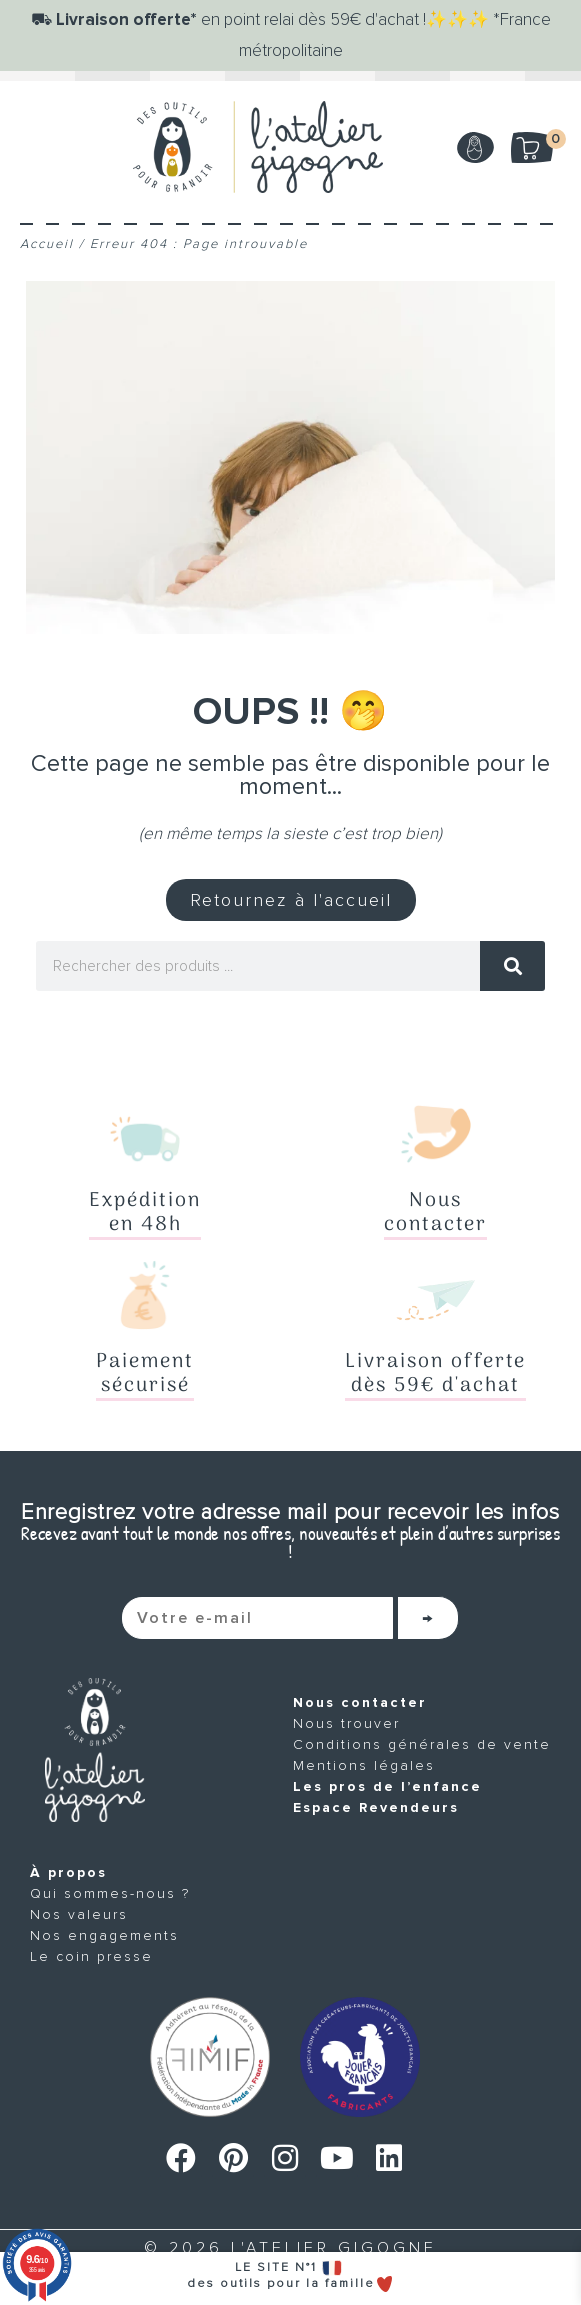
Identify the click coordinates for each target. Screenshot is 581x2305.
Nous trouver (346, 1723)
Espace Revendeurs (376, 1807)
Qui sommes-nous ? (110, 1893)
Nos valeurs (79, 1914)
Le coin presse (91, 1956)
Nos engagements (104, 1935)
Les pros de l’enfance (387, 1786)
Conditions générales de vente (422, 1744)
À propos (68, 1872)
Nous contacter (360, 1702)
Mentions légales (364, 1765)
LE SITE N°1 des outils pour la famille (291, 2275)
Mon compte (475, 147)
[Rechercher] (512, 966)
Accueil (47, 244)
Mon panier (546, 140)
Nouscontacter (435, 1213)
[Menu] (41, 147)
